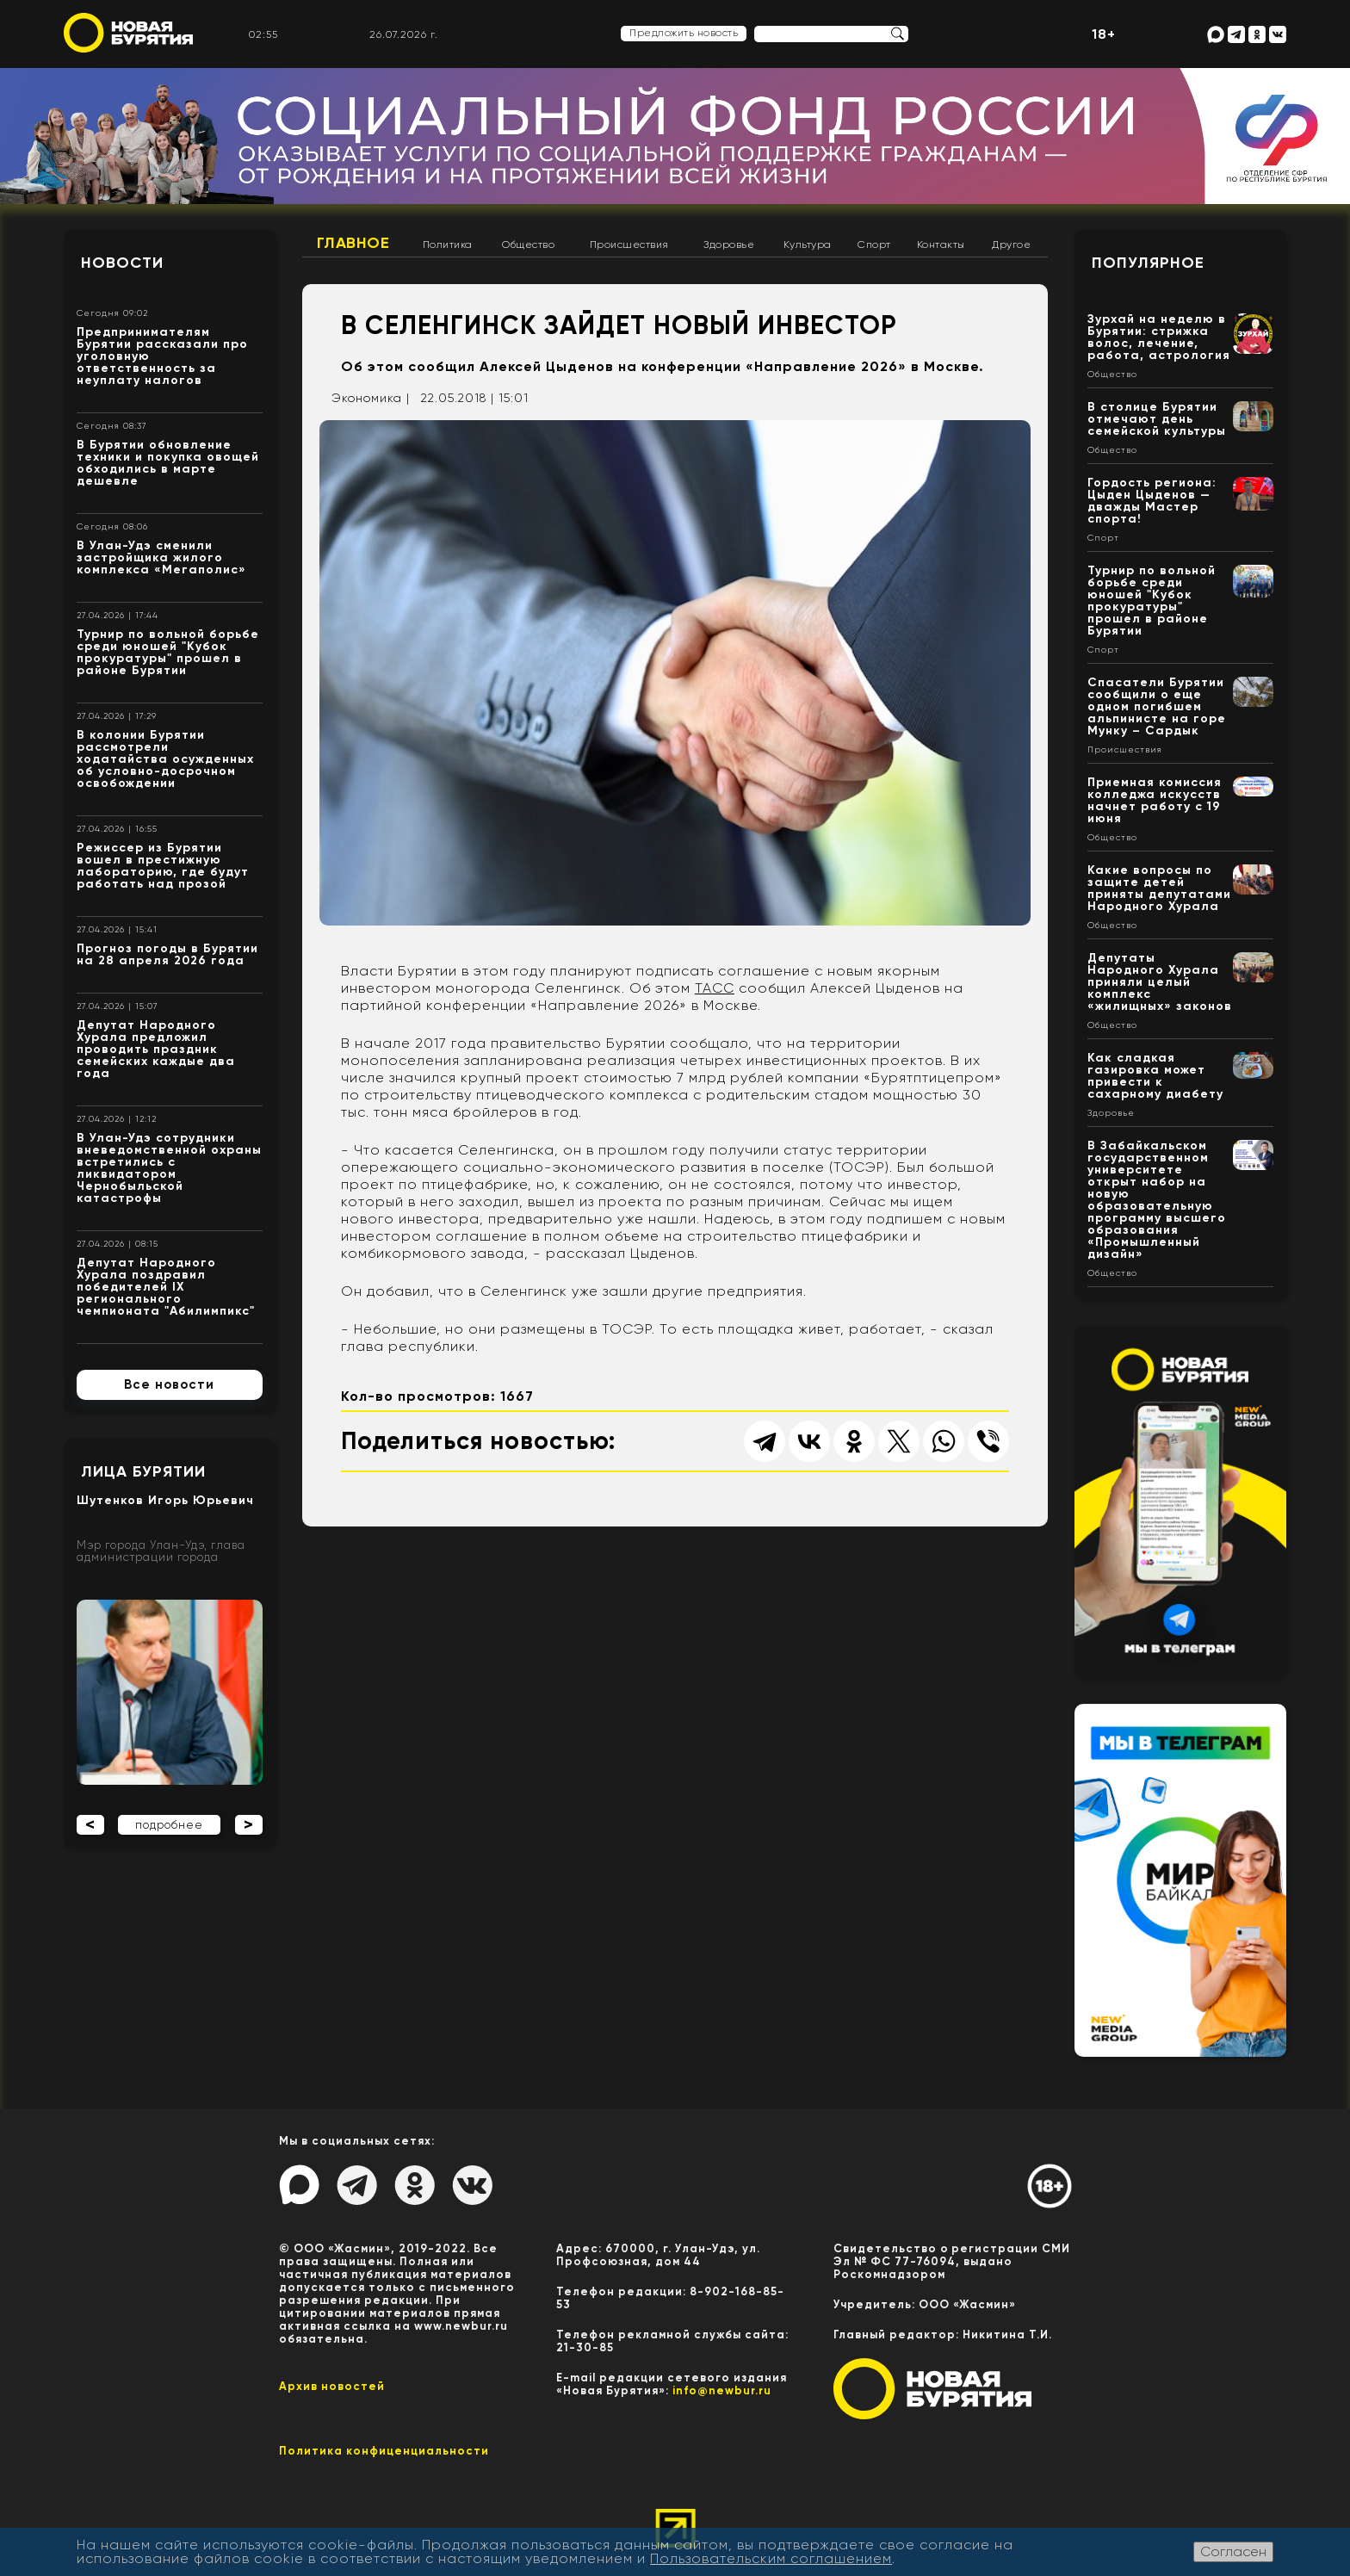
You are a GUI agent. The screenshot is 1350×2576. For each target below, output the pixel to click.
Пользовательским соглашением (771, 2558)
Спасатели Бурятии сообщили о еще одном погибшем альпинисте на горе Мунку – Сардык (1156, 706)
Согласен (1233, 2551)
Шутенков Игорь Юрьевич (165, 1500)
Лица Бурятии (143, 1471)
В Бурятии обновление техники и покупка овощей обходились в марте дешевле (168, 462)
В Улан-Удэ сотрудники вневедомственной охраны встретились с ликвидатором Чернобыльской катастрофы (169, 1167)
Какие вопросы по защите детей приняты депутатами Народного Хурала (1159, 888)
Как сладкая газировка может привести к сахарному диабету (1155, 1075)
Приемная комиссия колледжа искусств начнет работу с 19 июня (1154, 800)
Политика (448, 244)
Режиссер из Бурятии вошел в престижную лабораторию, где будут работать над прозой (163, 865)
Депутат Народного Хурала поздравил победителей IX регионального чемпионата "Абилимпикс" (166, 1286)
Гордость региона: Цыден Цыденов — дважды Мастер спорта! (1152, 500)
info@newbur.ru (721, 2390)
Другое (1011, 244)
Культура (807, 244)
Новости (122, 262)
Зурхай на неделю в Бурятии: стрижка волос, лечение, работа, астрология (1158, 337)
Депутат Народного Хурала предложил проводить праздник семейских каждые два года (156, 1049)
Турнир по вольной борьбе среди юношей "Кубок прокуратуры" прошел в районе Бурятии (168, 652)
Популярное (1148, 262)
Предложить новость (683, 33)
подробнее (169, 1824)
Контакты (941, 244)
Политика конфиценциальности (384, 2450)
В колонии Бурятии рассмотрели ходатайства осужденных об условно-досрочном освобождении (165, 759)
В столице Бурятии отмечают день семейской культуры (1156, 418)
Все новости (169, 1384)
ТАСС (714, 988)
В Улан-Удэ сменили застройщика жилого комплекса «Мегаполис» (161, 557)
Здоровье (728, 244)
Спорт (874, 244)
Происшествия (629, 244)
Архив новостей (332, 2386)
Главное (353, 242)
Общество (528, 244)
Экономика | (370, 398)
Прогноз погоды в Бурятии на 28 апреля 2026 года (167, 954)
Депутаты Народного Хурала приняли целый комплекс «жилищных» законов (1159, 982)
